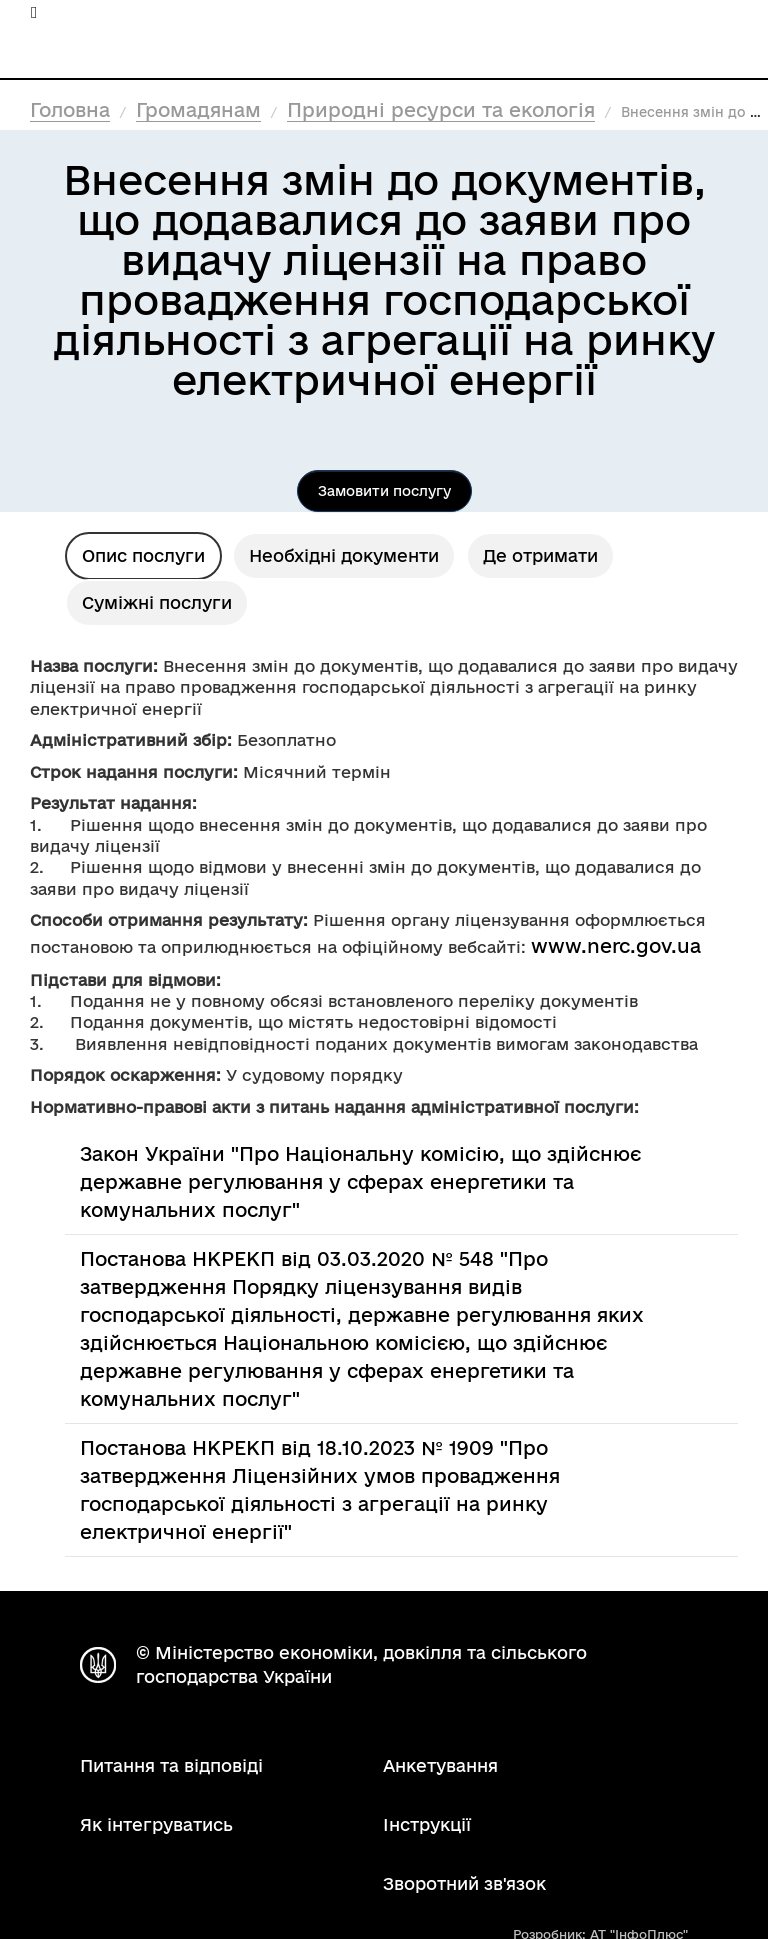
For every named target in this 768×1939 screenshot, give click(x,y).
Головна (70, 110)
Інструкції (427, 1824)
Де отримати (540, 555)
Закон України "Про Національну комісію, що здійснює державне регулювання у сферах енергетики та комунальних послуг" (360, 1182)
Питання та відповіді (171, 1765)
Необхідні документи (344, 555)
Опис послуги (143, 555)
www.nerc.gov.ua (616, 946)
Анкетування (440, 1765)
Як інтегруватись (156, 1824)
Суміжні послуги (157, 602)
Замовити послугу (384, 491)
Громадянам (198, 110)
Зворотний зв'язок (464, 1883)
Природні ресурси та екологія (441, 110)
